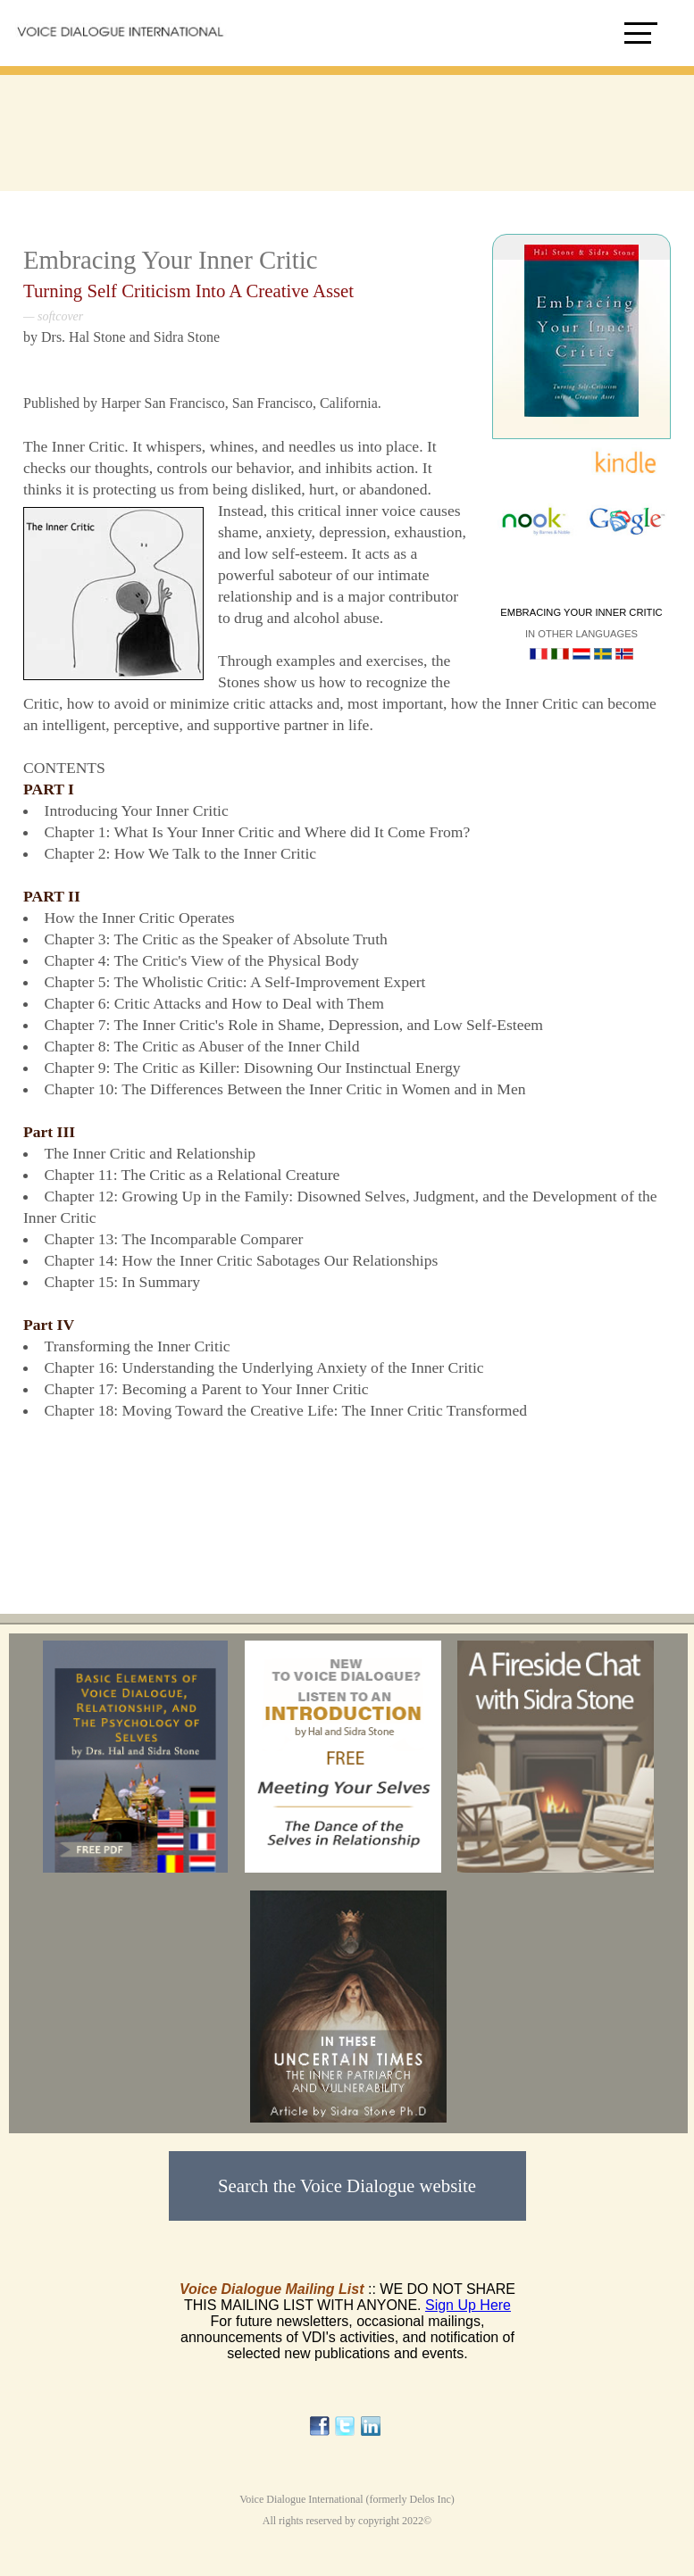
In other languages (581, 633)
